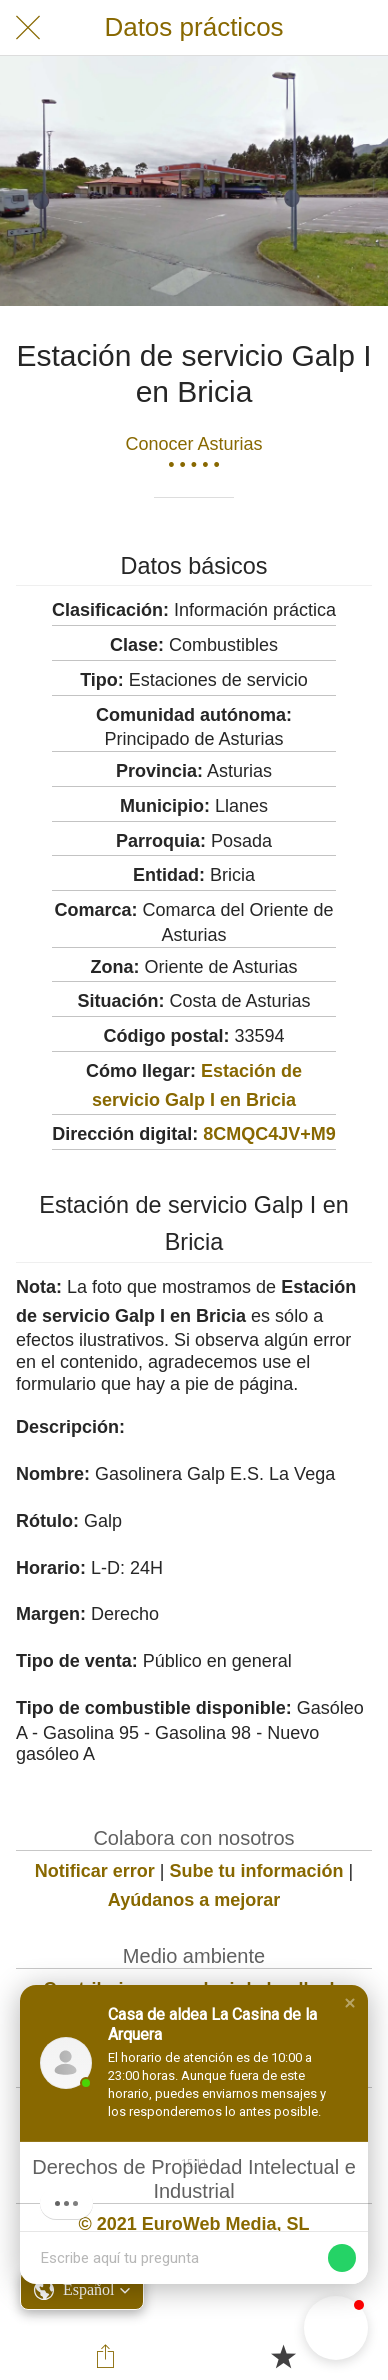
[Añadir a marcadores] (283, 2356)
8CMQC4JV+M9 (269, 1134)
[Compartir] (105, 2356)
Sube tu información (257, 1871)
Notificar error (95, 1871)
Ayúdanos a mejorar (194, 1900)
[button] (350, 2003)
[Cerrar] (28, 28)
